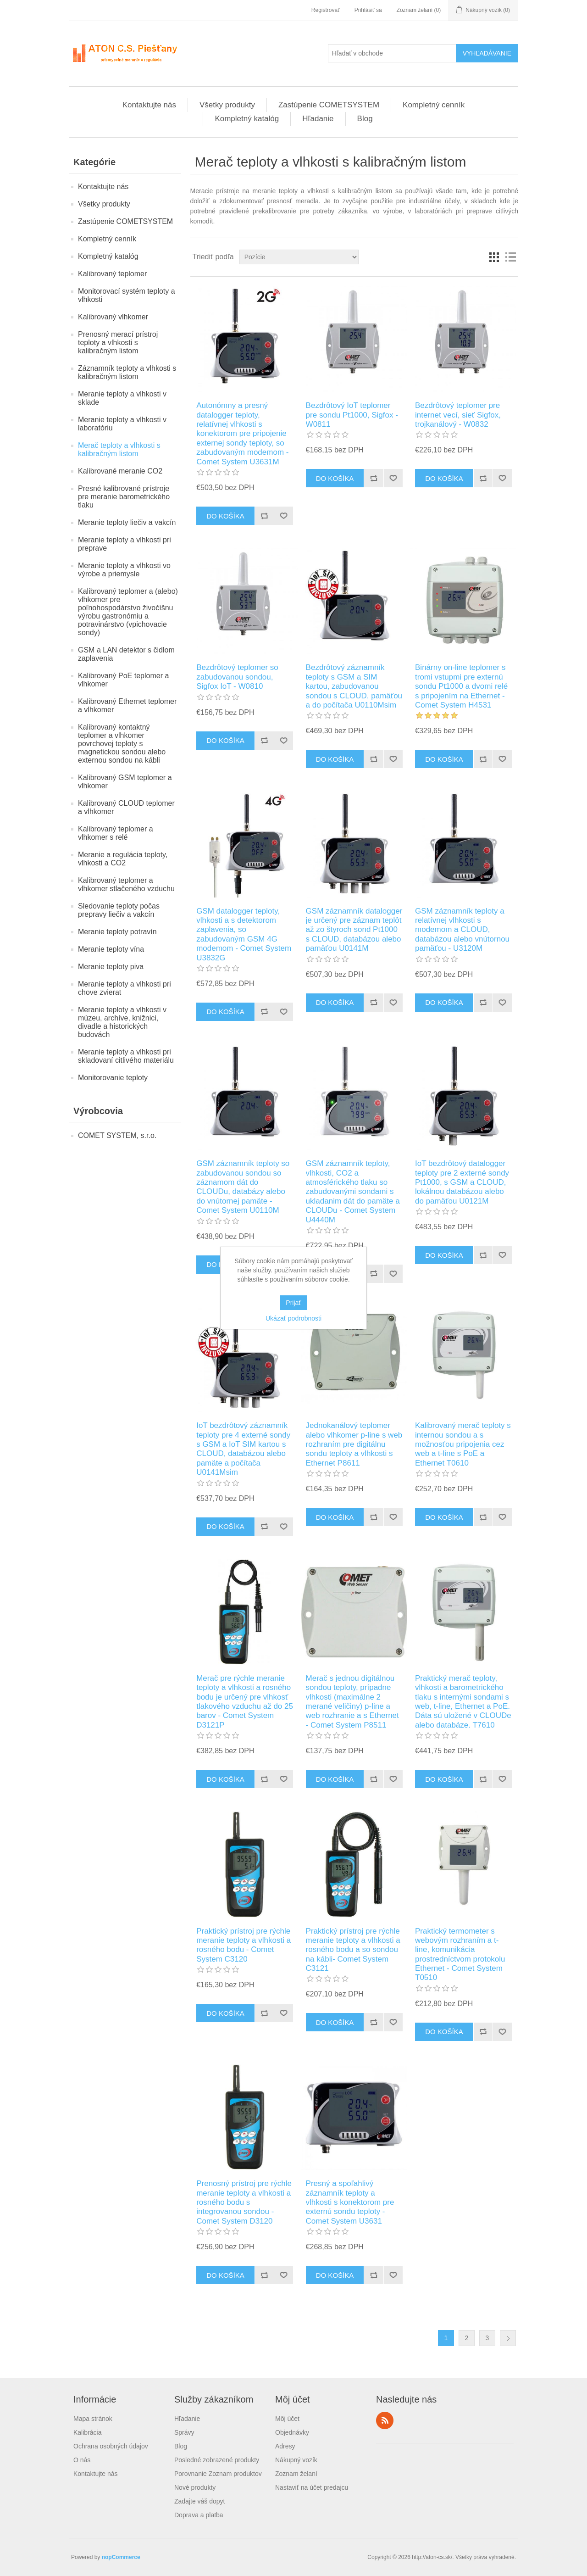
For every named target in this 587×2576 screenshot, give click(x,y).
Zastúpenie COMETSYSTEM (328, 104)
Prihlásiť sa (368, 10)
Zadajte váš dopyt (199, 2501)
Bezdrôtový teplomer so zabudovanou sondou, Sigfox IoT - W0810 (237, 677)
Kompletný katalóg (247, 118)
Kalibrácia (87, 2432)
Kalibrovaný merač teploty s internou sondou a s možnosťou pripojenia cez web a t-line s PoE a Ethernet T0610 (463, 1444)
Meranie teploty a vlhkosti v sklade (122, 398)
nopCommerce (121, 2557)
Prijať (293, 1302)
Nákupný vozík (296, 2460)
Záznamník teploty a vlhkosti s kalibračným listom (127, 372)
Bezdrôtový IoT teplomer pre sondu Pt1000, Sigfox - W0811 (352, 415)
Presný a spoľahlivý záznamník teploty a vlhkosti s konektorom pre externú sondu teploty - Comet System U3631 (350, 2202)
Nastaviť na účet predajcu (311, 2487)
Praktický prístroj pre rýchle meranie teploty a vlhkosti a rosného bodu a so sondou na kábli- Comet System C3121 (353, 1950)
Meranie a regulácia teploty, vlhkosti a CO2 (122, 859)
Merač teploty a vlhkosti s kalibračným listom (119, 449)
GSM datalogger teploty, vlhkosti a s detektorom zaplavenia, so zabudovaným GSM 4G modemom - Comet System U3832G (243, 934)
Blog (365, 118)
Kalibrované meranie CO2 (120, 471)
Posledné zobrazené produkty (216, 2460)
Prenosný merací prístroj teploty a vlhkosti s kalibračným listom (118, 342)
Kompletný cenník (434, 104)
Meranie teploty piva (111, 966)
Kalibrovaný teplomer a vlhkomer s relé (115, 833)
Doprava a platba (198, 2515)
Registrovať (325, 10)
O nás (81, 2460)
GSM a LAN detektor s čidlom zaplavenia (126, 654)
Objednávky (292, 2432)
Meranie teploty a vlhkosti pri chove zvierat (124, 988)
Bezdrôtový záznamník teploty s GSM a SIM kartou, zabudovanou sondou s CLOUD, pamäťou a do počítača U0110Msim (354, 686)
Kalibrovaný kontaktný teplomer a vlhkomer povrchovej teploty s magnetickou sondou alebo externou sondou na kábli (122, 743)
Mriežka (493, 257)
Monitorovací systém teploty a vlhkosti (126, 295)
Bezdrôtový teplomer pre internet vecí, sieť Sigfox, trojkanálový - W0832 (458, 415)
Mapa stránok (92, 2418)
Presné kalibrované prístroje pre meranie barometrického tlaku (124, 497)
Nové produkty (195, 2487)
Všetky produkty (227, 104)
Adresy (285, 2446)
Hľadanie (317, 118)
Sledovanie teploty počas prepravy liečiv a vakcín (119, 910)
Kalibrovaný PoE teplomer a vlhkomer (123, 680)
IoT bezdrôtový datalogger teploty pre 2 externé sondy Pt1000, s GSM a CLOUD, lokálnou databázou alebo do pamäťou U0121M (462, 1182)
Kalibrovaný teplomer (112, 274)
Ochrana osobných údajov (110, 2446)
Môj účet (287, 2418)
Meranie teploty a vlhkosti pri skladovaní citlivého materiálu (126, 1056)
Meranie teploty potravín (117, 932)
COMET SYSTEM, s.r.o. (117, 1135)
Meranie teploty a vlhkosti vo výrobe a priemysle (124, 570)
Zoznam (510, 257)
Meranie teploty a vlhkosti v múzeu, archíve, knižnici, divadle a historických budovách (122, 1022)
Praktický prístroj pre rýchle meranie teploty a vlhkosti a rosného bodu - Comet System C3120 (243, 1945)
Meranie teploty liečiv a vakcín (127, 522)
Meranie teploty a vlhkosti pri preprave (124, 544)
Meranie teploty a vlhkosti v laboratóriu (122, 424)
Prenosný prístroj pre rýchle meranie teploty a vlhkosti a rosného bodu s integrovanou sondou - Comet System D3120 (244, 2202)
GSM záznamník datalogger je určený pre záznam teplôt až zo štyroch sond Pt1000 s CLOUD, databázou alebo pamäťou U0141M (354, 930)
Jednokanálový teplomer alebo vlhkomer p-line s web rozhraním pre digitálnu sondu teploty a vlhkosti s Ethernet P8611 (354, 1444)
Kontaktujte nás (149, 104)
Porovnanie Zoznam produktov (218, 2473)
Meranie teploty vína (111, 949)
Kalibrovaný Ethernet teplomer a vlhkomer (127, 705)
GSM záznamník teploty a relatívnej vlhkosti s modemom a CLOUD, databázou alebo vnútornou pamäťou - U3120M (462, 930)
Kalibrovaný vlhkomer (113, 317)
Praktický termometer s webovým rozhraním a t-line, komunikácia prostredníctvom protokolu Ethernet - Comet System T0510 (460, 1954)
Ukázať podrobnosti (293, 1318)
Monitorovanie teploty (113, 1078)
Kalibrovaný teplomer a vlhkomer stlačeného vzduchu (126, 884)
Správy (184, 2432)
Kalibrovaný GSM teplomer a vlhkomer (125, 782)
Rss (384, 2420)
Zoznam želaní (296, 2473)
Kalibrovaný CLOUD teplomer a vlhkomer (126, 807)
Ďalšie (508, 2338)
